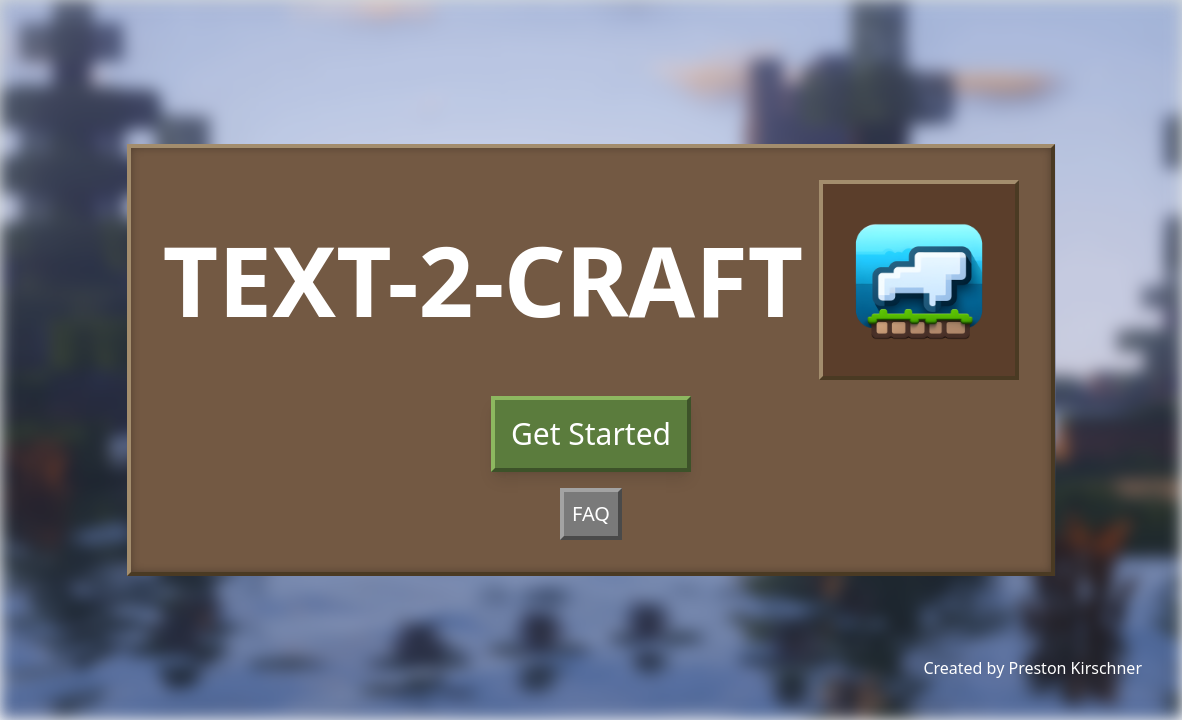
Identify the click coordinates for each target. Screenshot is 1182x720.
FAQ (591, 513)
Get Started (591, 433)
